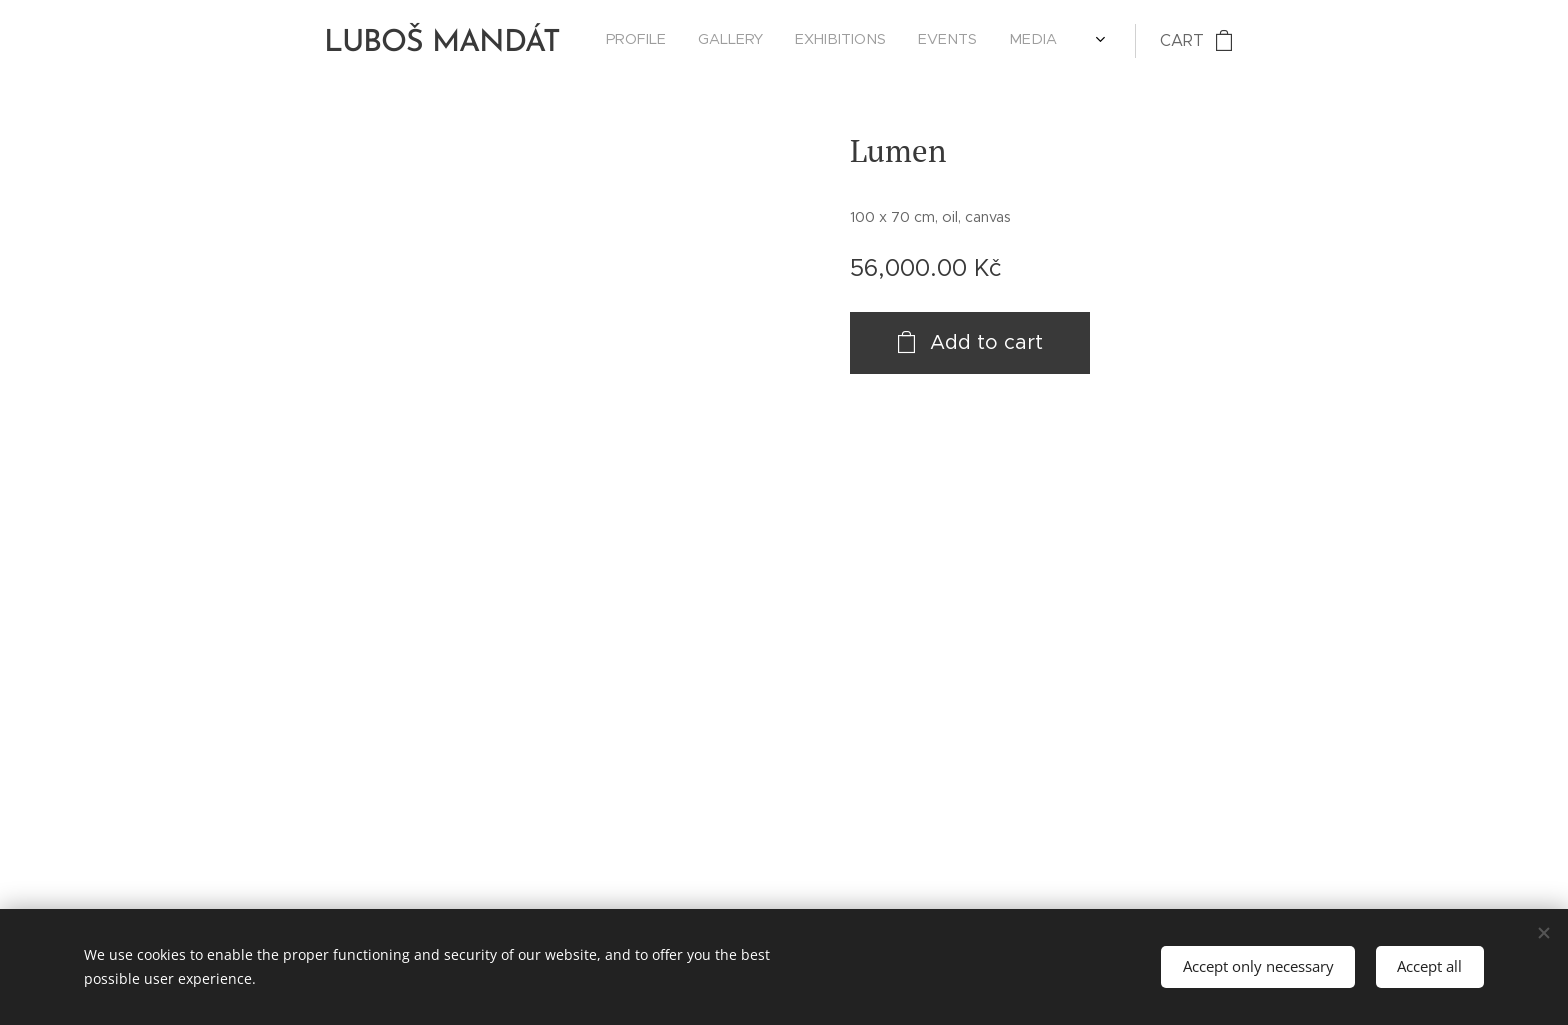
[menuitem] (912, 41)
